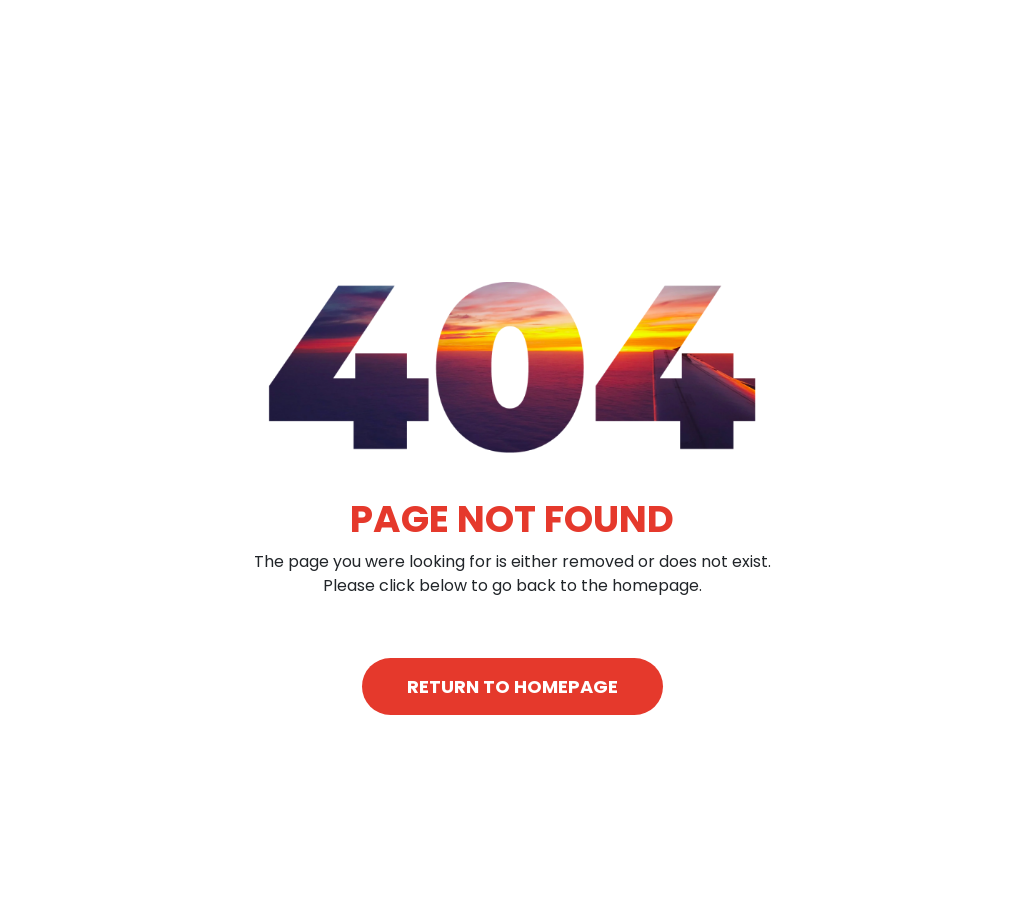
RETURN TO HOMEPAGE (512, 686)
